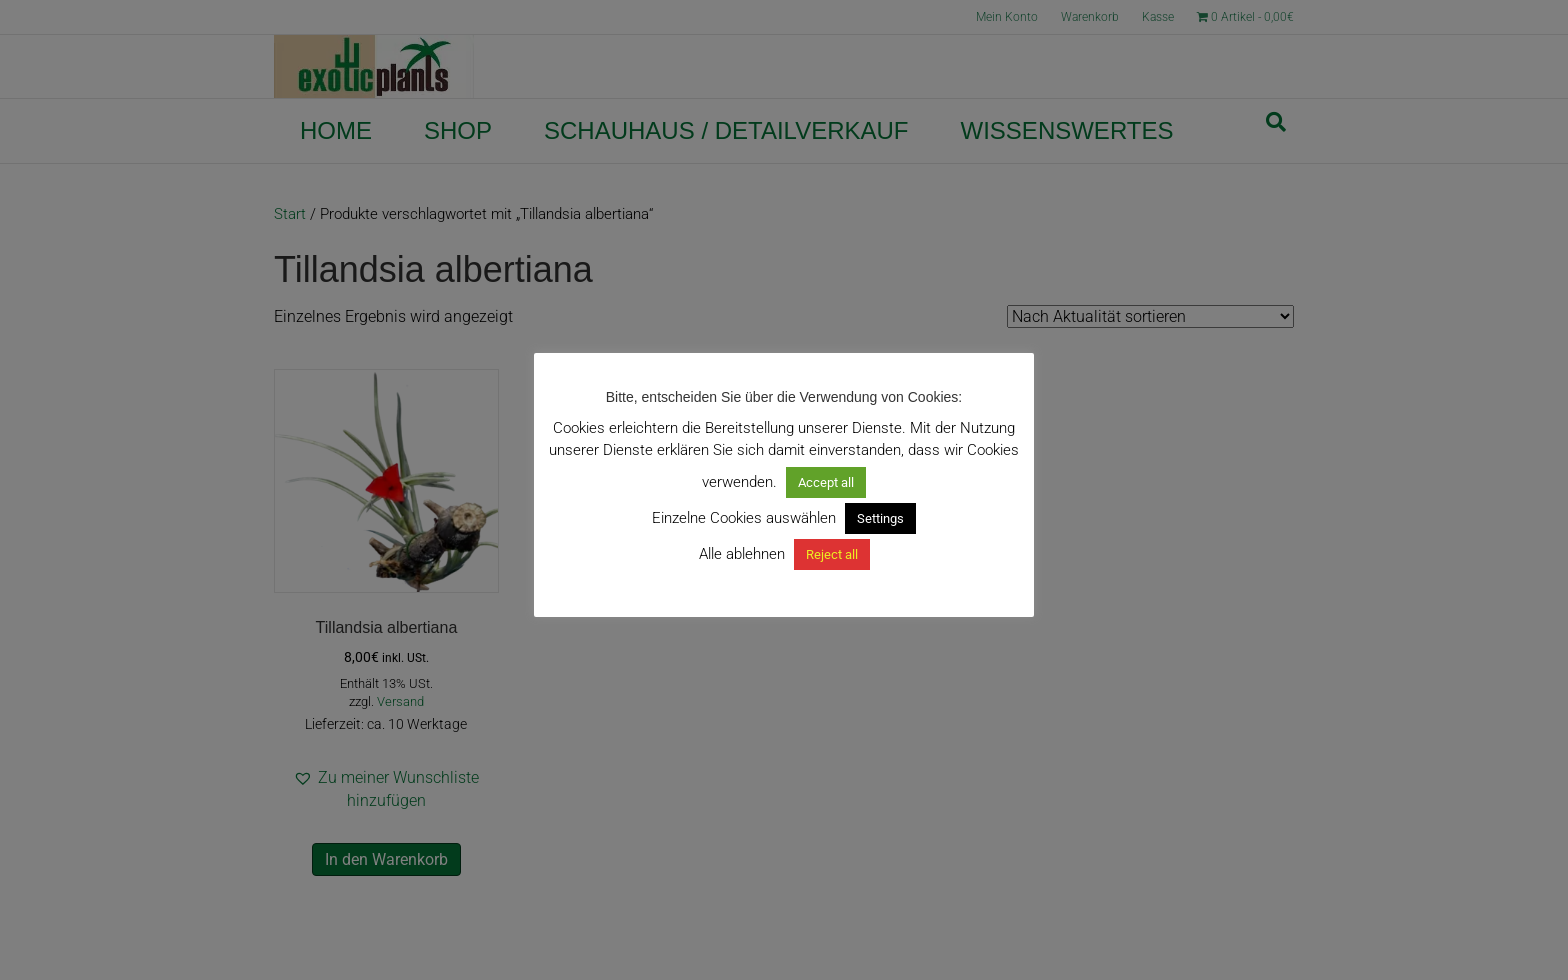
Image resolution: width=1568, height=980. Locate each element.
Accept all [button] (826, 482)
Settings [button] (880, 518)
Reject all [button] (832, 554)
